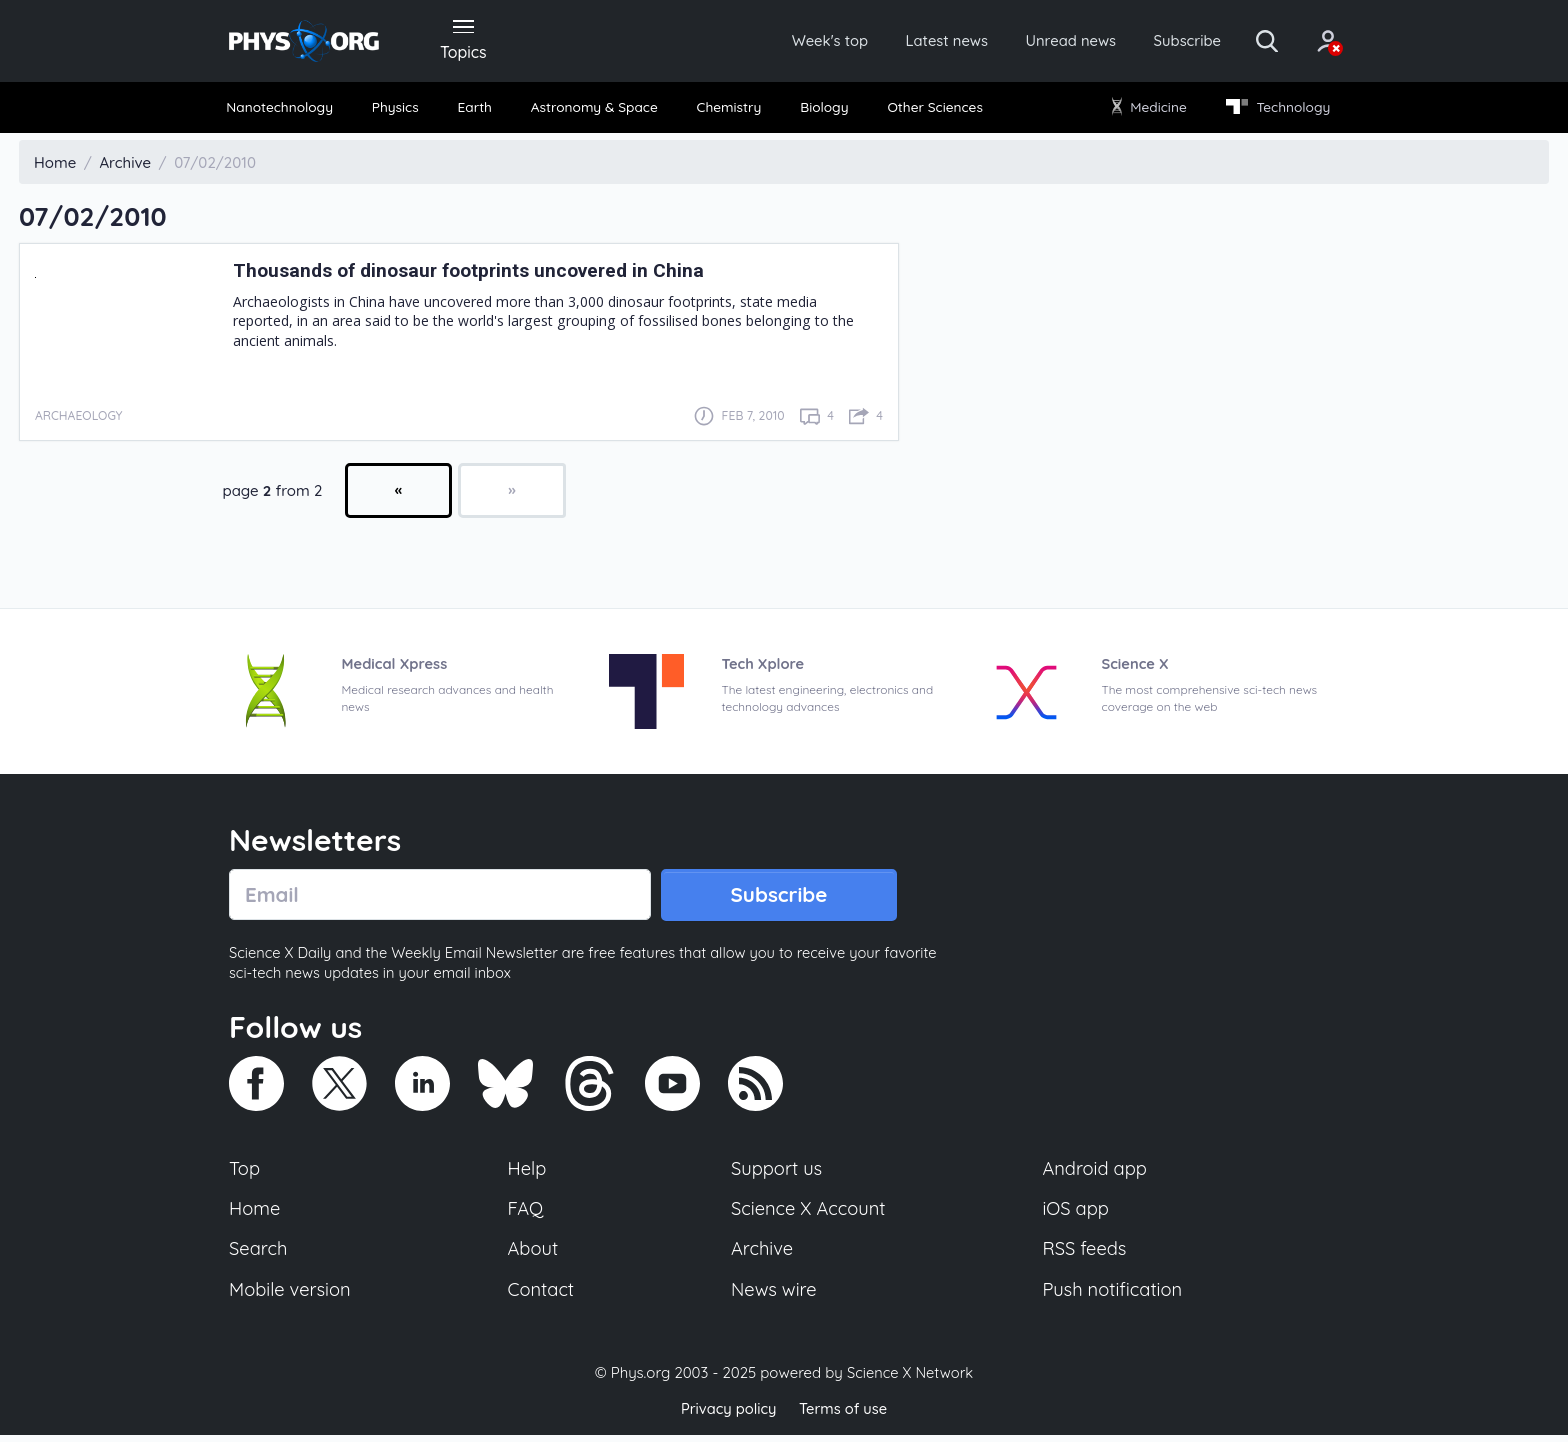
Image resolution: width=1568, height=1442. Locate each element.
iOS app (1076, 1214)
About (534, 1255)
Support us (776, 1173)
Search (259, 1255)
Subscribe (1168, 42)
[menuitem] (286, 110)
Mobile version (291, 1297)
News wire (774, 1297)
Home (255, 1214)
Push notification (1113, 1297)
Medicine (1146, 109)
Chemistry (730, 109)
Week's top (792, 42)
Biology (823, 109)
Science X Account (809, 1214)
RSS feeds (1085, 1255)
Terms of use (844, 1416)
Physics (400, 109)
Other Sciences (932, 109)
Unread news (1046, 42)
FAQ (526, 1214)
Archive (762, 1255)
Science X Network (909, 1380)
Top (245, 1173)
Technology (1273, 109)
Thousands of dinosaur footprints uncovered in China (482, 273)
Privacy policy (727, 1416)
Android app (1095, 1173)
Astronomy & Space (594, 109)
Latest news (915, 42)
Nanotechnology (285, 109)
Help (528, 1173)
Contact (542, 1297)
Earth (476, 109)
